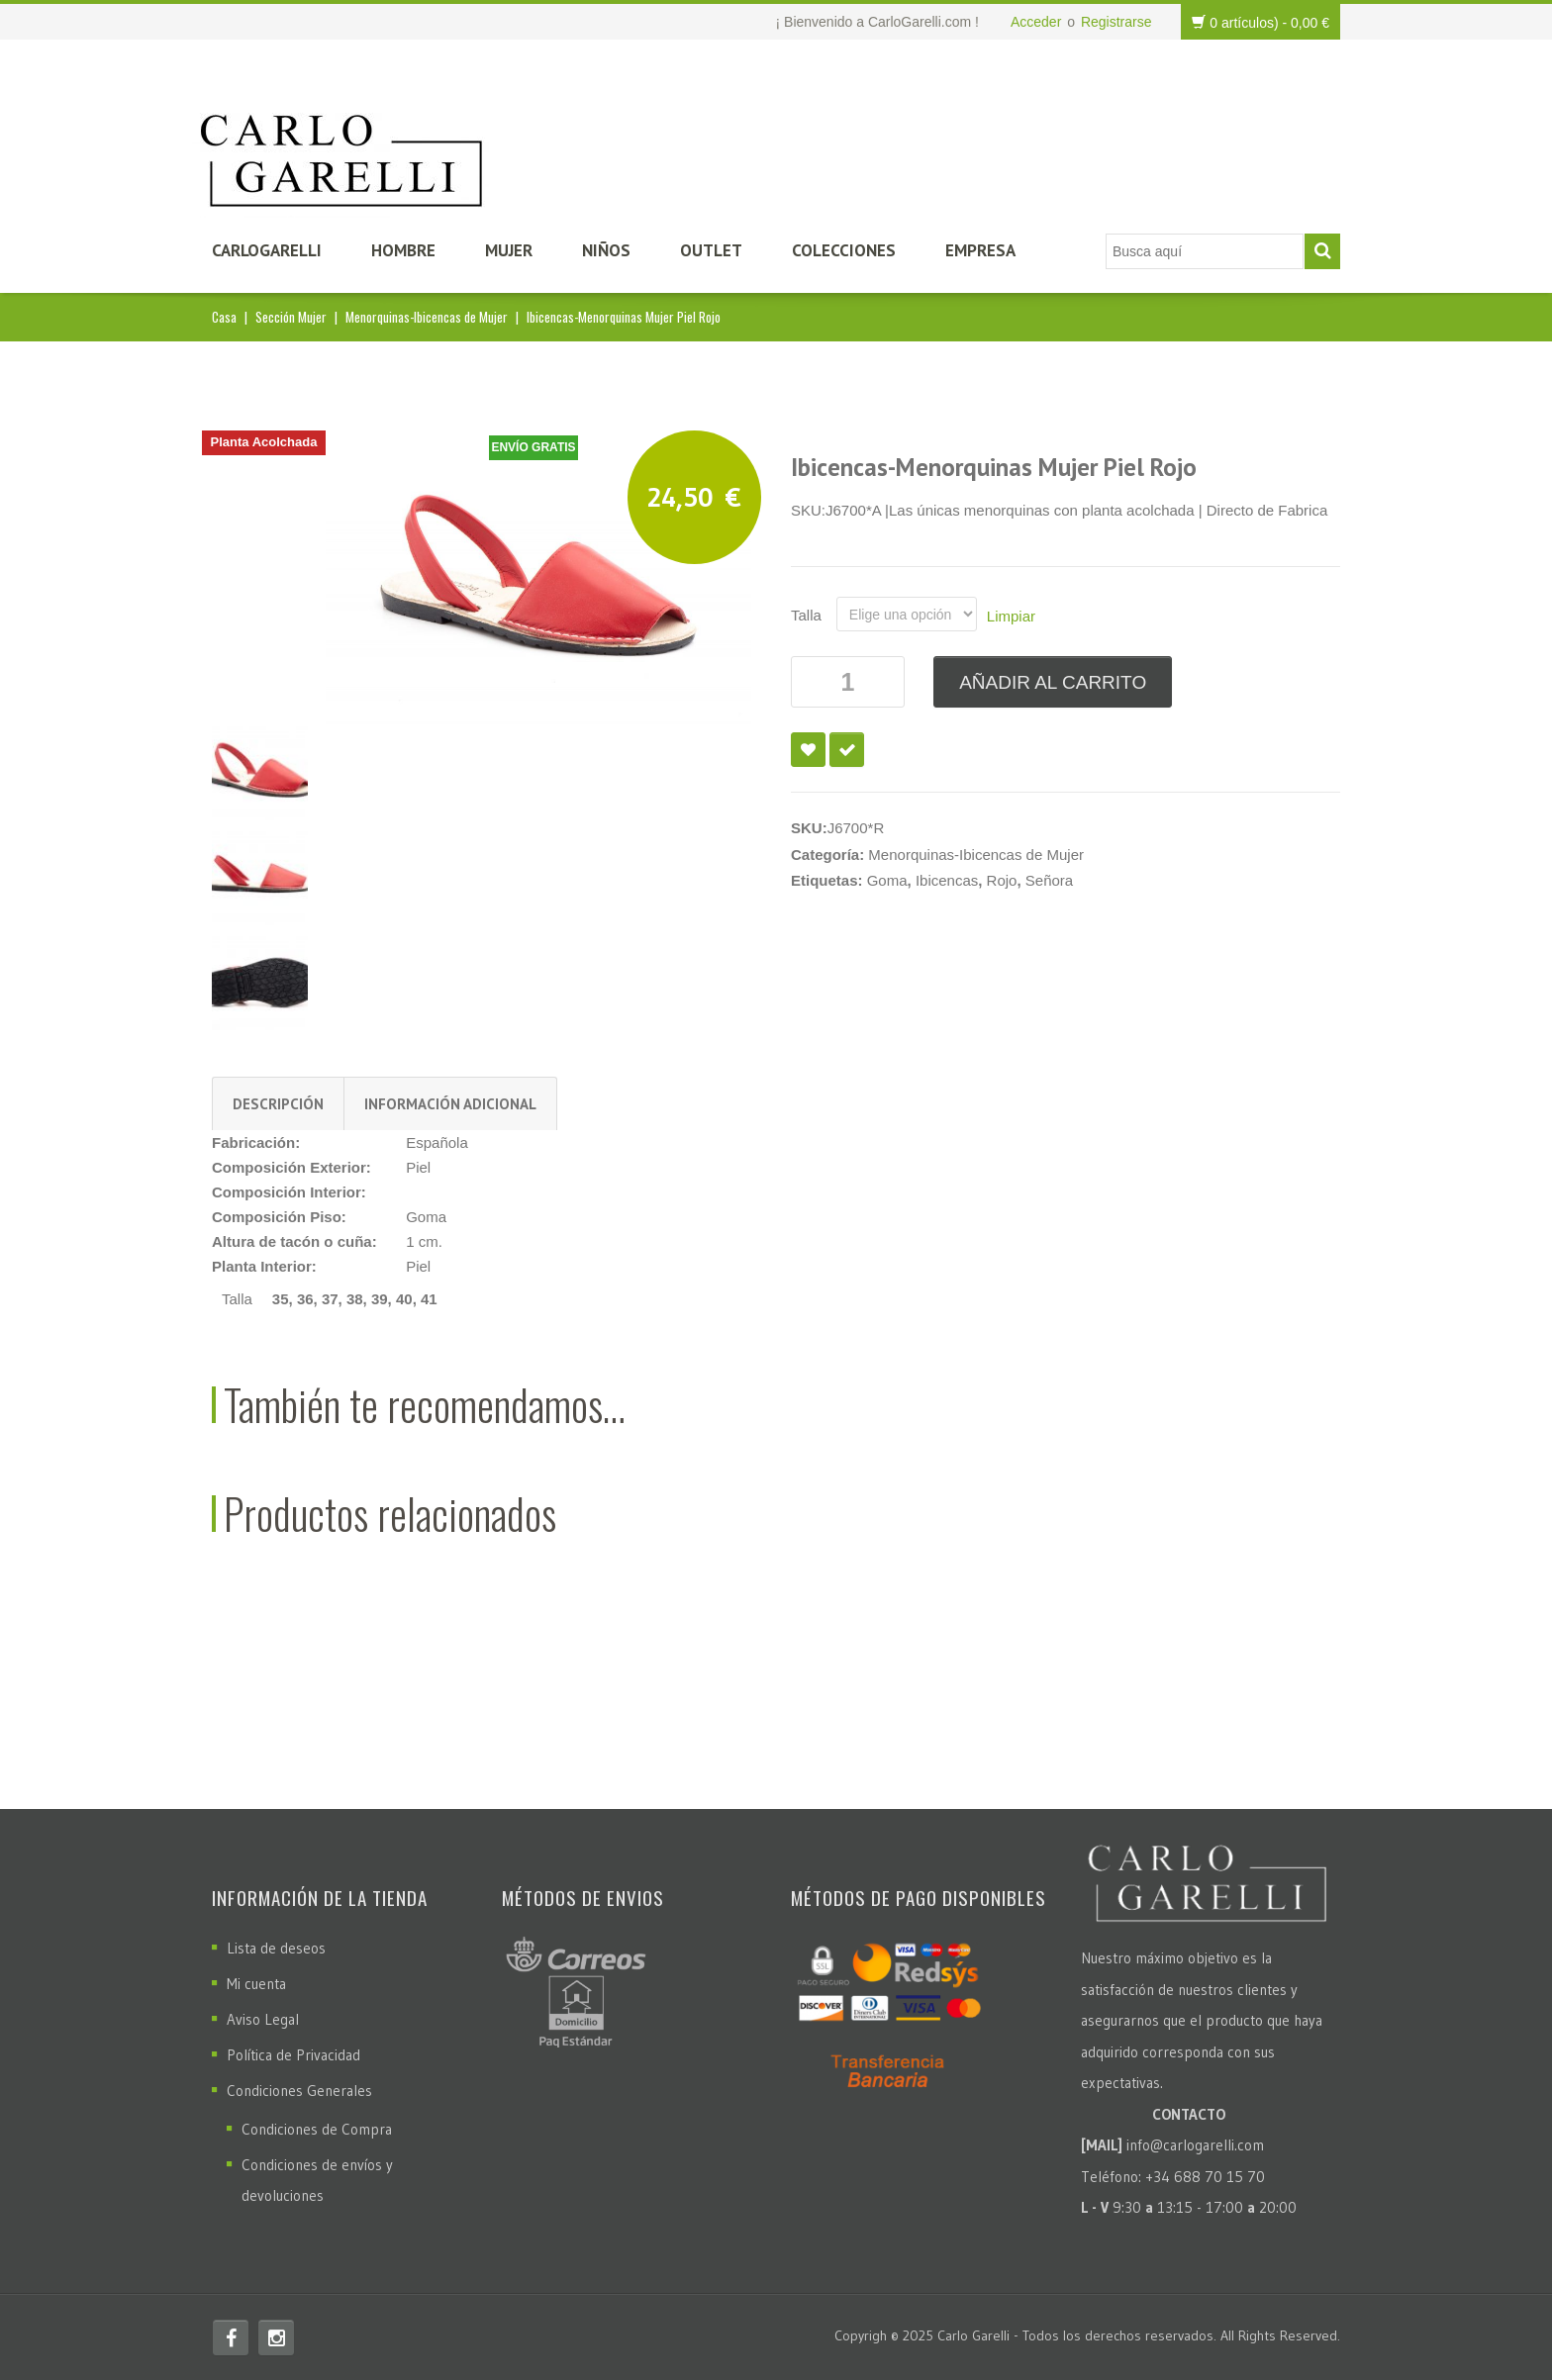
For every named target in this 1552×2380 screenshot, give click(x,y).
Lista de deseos (276, 1948)
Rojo (1002, 880)
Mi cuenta (256, 1983)
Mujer (509, 250)
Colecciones (844, 250)
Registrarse (1116, 22)
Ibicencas (947, 880)
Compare (846, 749)
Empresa (980, 250)
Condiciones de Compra (317, 2129)
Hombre (403, 250)
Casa (224, 317)
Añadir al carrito (1052, 682)
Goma (887, 880)
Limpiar (1011, 616)
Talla (806, 615)
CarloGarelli (267, 250)
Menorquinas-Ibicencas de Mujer (426, 317)
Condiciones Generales (299, 2090)
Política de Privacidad (293, 2055)
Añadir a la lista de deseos (808, 749)
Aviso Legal (263, 2019)
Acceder (1036, 22)
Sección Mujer (291, 317)
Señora (1049, 880)
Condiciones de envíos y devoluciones (317, 2180)
